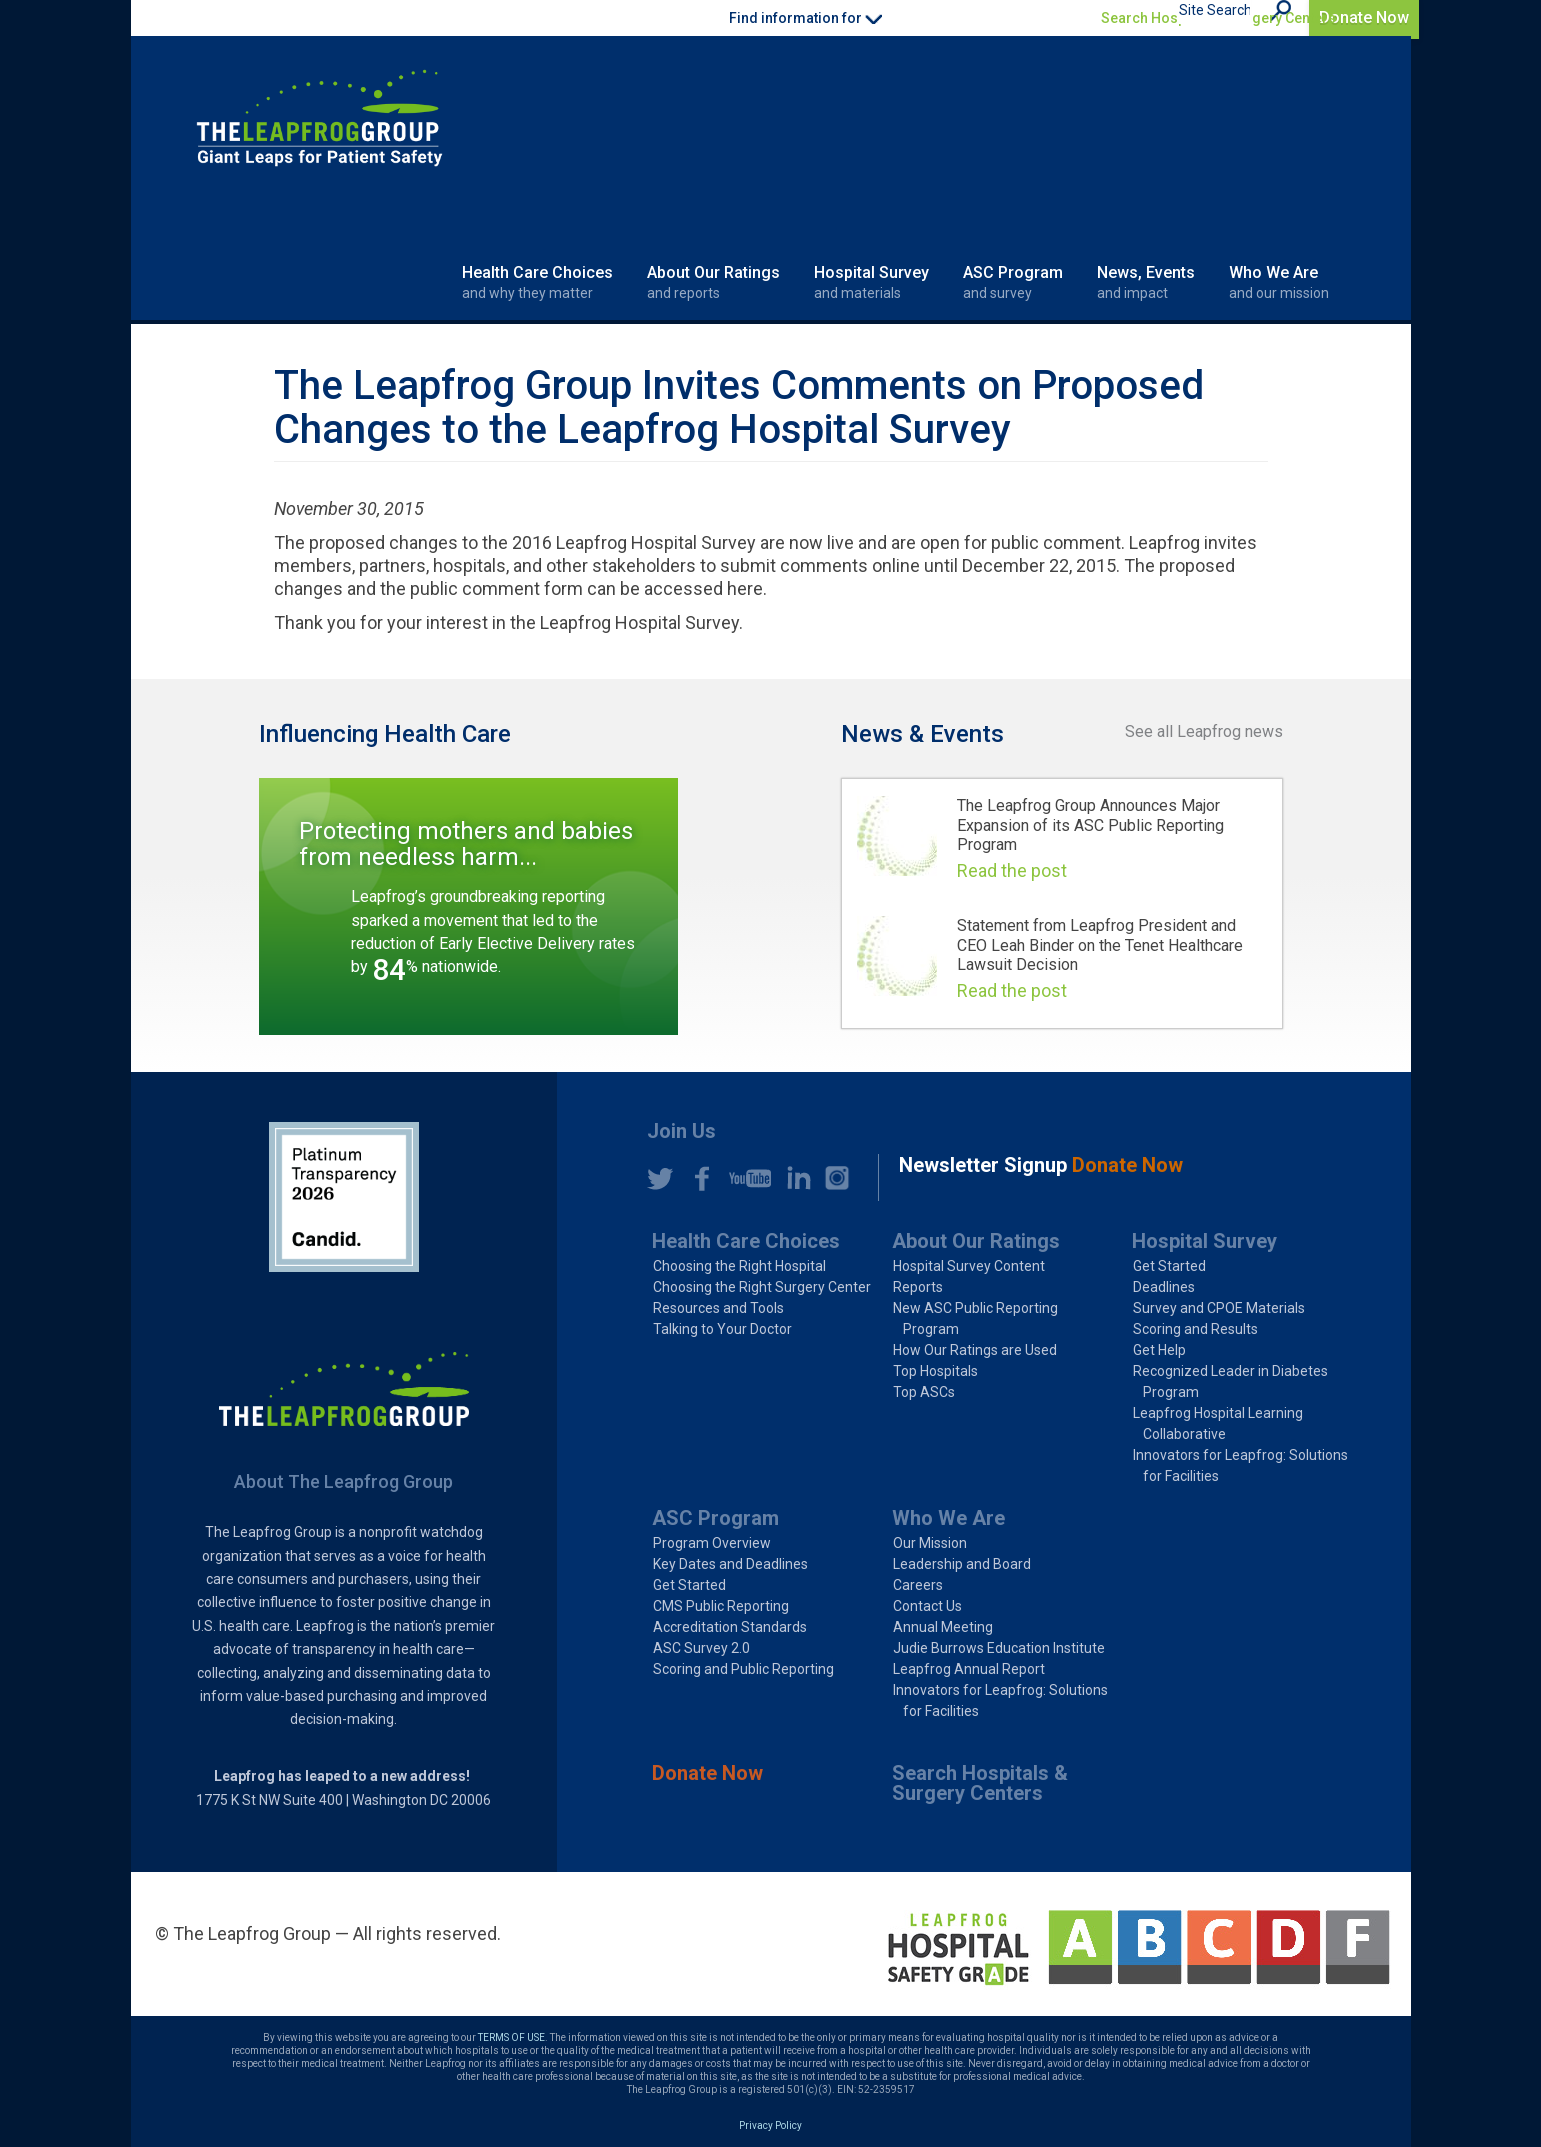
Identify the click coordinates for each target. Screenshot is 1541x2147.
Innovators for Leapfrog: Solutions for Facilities (1240, 1465)
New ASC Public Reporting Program (975, 1318)
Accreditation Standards (730, 1627)
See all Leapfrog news (1204, 731)
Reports (918, 1287)
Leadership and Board (962, 1564)
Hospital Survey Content (969, 1266)
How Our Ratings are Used (975, 1350)
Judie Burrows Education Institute (999, 1648)
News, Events (1146, 283)
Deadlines (1164, 1287)
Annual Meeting (943, 1627)
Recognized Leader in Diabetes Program (1230, 1381)
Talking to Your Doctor (722, 1329)
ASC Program (1013, 283)
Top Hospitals (935, 1371)
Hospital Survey (871, 283)
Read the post (1012, 870)
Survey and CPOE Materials (1219, 1308)
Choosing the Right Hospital (739, 1266)
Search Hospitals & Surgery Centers (1218, 18)
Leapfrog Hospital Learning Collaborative (1218, 1423)
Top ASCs (924, 1392)
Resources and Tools (718, 1308)
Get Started (1169, 1266)
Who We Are (1279, 283)
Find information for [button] (805, 18)
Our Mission (930, 1543)
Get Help (1159, 1350)
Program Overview (712, 1543)
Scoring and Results (1195, 1329)
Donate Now (1364, 17)
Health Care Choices (537, 283)
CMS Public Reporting (721, 1606)
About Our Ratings (713, 283)
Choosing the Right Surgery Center (762, 1287)
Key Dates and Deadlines (730, 1564)
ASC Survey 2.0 (701, 1648)
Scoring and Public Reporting (743, 1669)
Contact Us (927, 1606)
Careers (918, 1585)
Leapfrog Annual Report (969, 1669)
